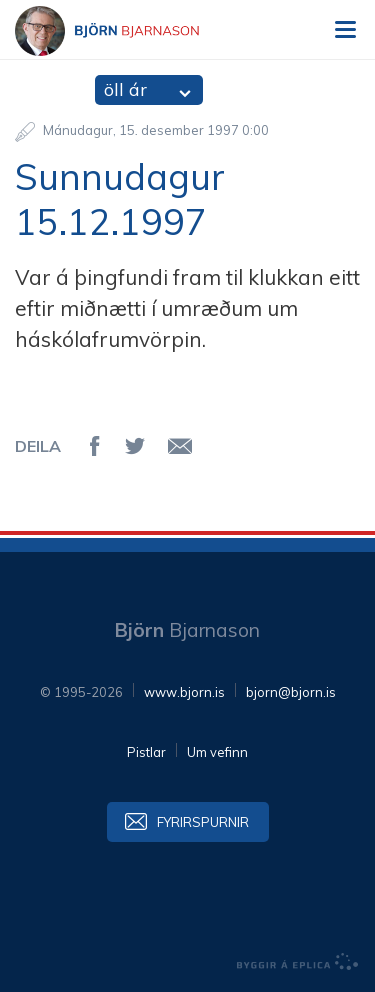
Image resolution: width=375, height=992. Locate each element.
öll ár (125, 89)
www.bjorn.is (184, 692)
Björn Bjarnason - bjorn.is (125, 31)
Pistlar (146, 752)
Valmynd (345, 30)
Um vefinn (217, 752)
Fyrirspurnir (203, 822)
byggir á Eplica (298, 962)
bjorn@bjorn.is (291, 692)
